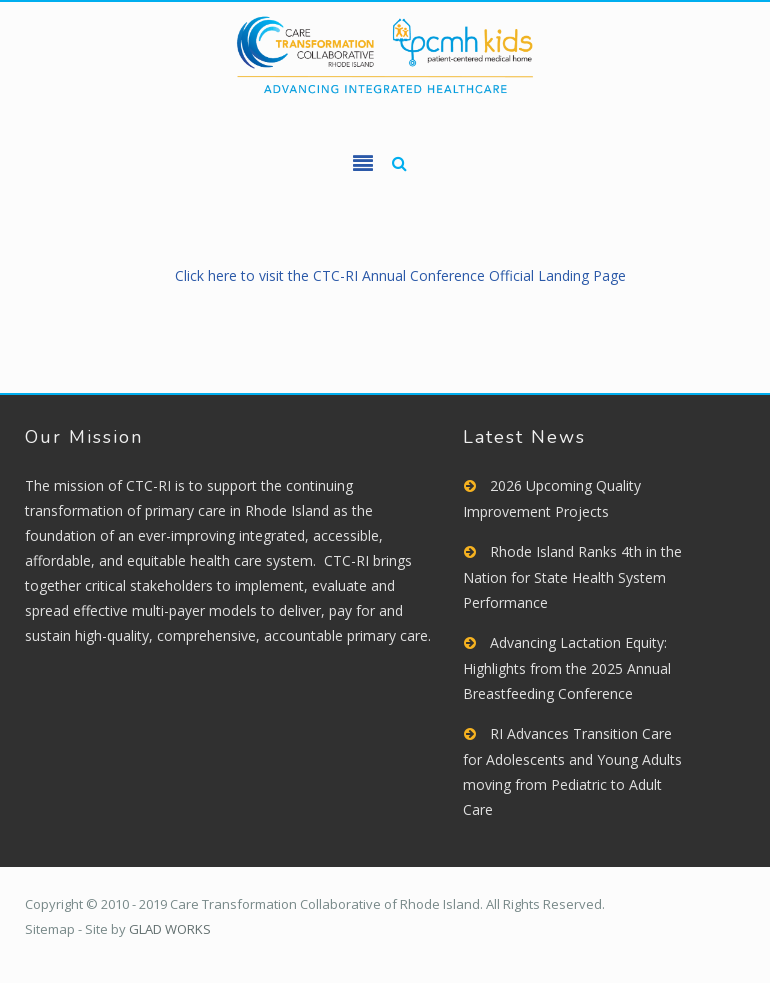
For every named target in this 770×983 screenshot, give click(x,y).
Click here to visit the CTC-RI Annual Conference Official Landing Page (400, 275)
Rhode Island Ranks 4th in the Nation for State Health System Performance (572, 577)
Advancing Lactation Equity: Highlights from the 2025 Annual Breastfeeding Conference (567, 668)
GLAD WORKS (170, 929)
